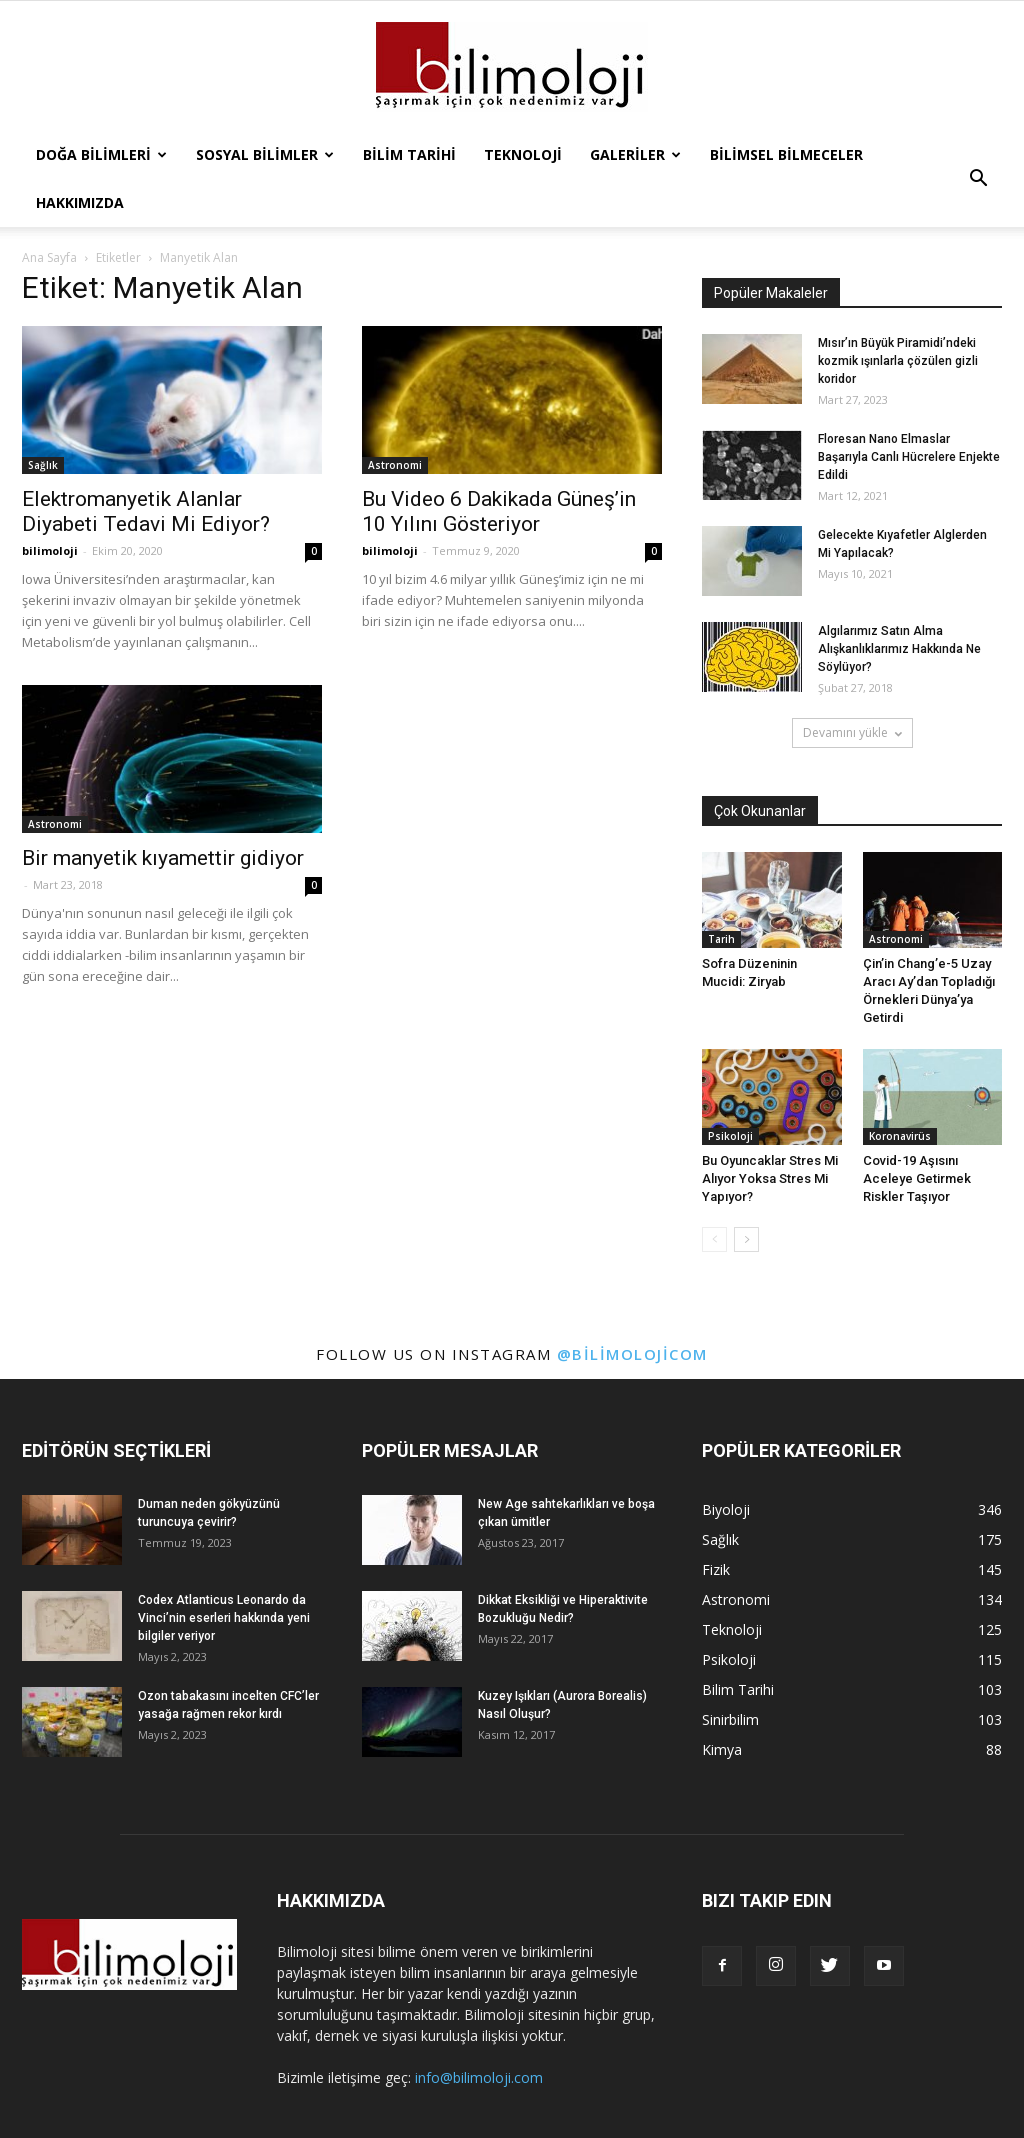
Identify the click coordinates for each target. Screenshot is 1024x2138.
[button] (978, 179)
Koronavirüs (900, 1136)
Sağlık (43, 465)
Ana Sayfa (49, 257)
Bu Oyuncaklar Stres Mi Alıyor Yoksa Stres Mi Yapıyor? (770, 1178)
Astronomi (395, 465)
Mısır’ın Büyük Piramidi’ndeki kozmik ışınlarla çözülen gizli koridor (898, 361)
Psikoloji (730, 1136)
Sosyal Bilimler (265, 154)
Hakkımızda (80, 202)
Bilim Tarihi (409, 154)
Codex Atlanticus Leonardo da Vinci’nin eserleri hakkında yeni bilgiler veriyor (224, 1618)
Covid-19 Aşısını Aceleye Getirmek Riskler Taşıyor (917, 1178)
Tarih (721, 939)
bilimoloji (50, 550)
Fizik (716, 1569)
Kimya (722, 1749)
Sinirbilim (730, 1719)
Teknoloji (523, 154)
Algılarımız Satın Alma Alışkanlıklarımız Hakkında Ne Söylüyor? (899, 649)
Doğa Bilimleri (101, 154)
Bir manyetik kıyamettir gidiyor (163, 858)
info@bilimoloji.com (479, 2077)
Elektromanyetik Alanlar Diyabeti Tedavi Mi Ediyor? (146, 511)
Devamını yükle (852, 732)
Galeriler (635, 154)
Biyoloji (726, 1509)
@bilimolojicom (632, 1354)
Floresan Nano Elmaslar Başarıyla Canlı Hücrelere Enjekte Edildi (909, 457)
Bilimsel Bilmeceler (786, 154)
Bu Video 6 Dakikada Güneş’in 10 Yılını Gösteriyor (499, 511)
